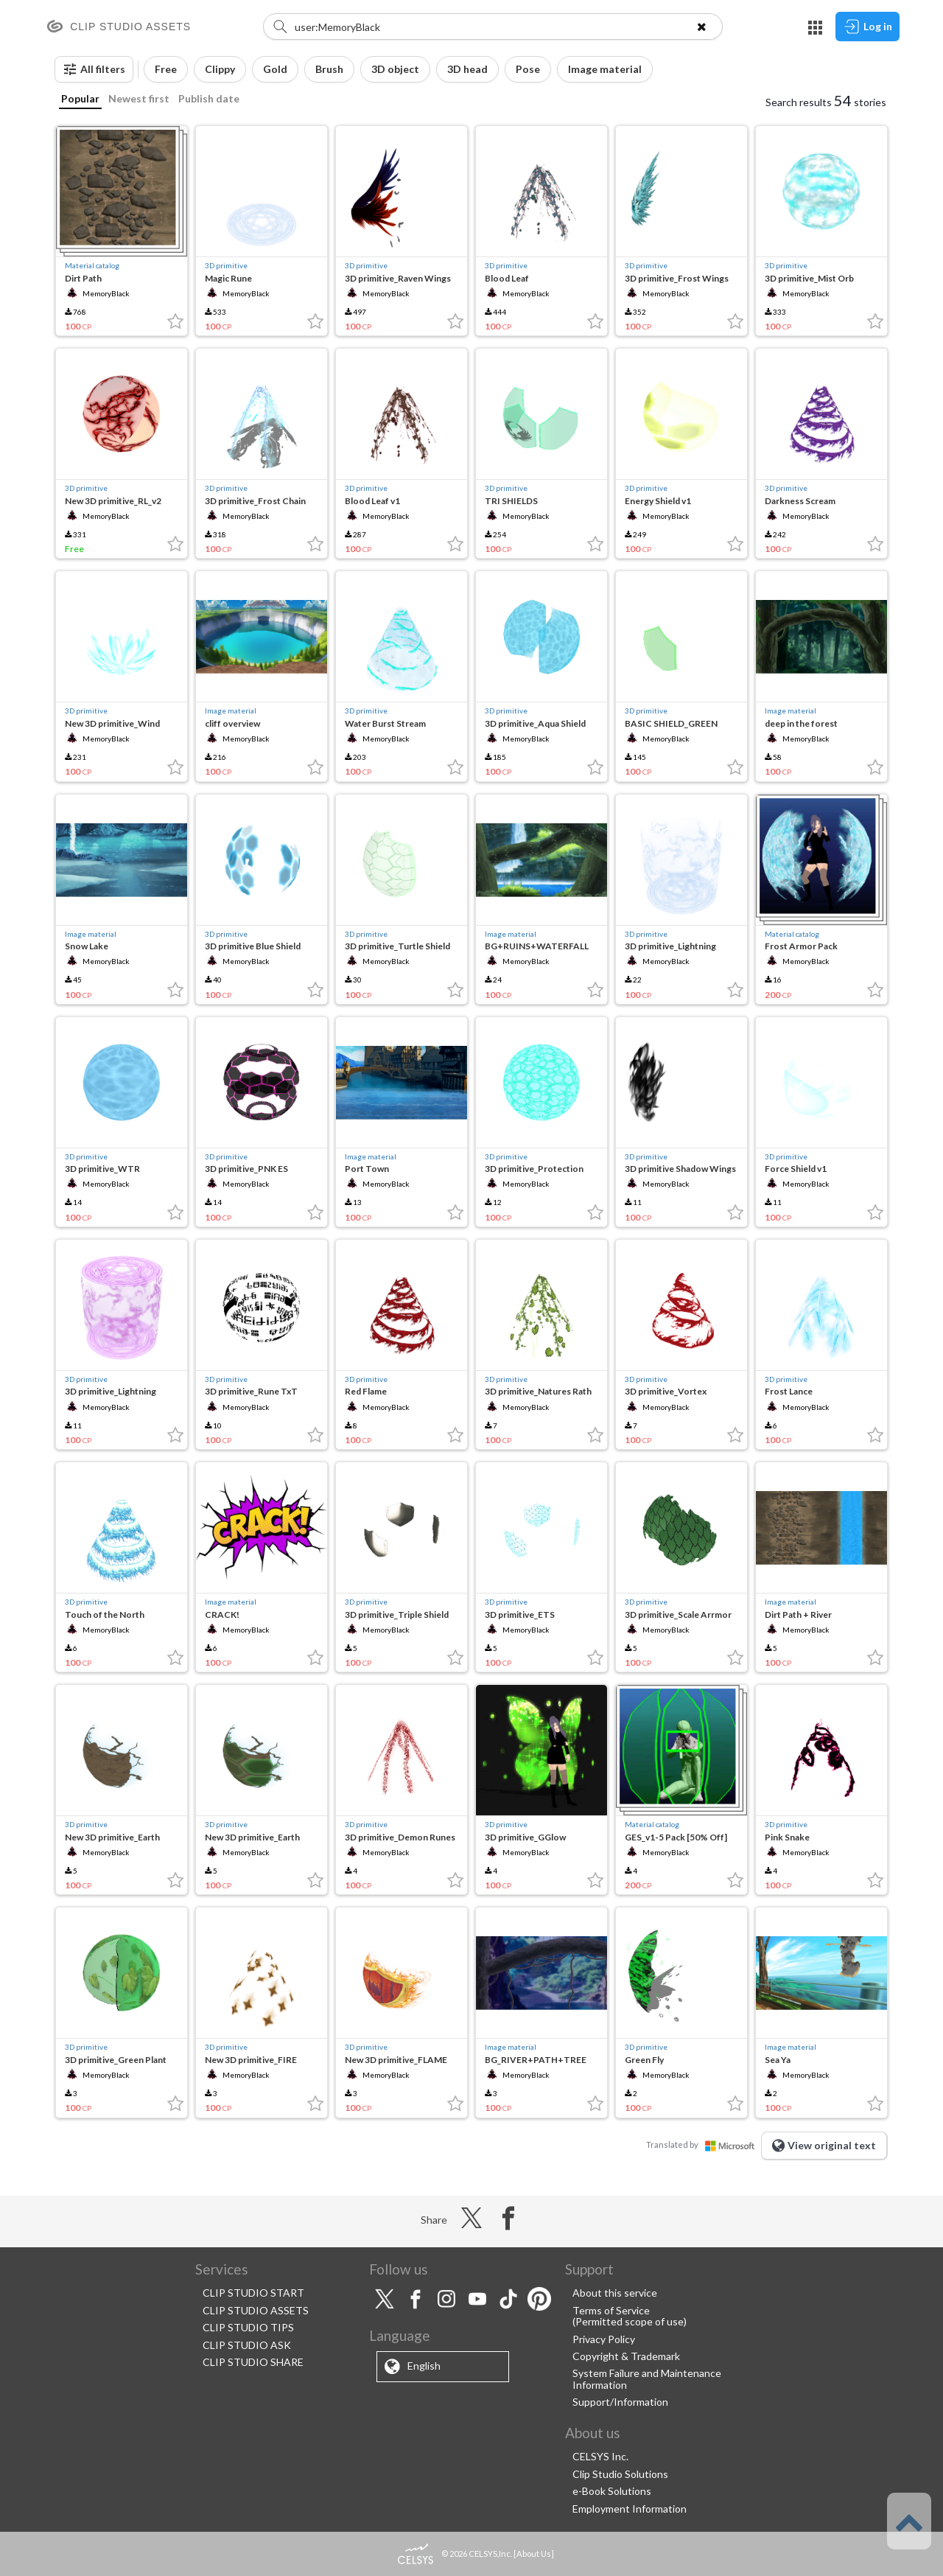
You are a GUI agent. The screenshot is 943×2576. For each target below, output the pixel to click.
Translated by (703, 2144)
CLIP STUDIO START (253, 2292)
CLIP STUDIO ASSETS (256, 2310)
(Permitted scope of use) (629, 2321)
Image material (230, 710)
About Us (533, 2553)
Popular (80, 98)
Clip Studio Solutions (620, 2474)
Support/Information (620, 2401)
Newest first (138, 98)
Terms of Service (611, 2310)
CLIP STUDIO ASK (247, 2345)
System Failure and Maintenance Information (646, 2378)
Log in (867, 26)
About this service (614, 2292)
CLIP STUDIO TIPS (248, 2327)
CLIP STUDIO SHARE (253, 2362)
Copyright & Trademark (626, 2356)
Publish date (208, 98)
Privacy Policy (603, 2339)
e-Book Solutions (611, 2491)
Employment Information (629, 2508)
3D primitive (226, 265)
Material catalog (92, 265)
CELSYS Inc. (600, 2456)
